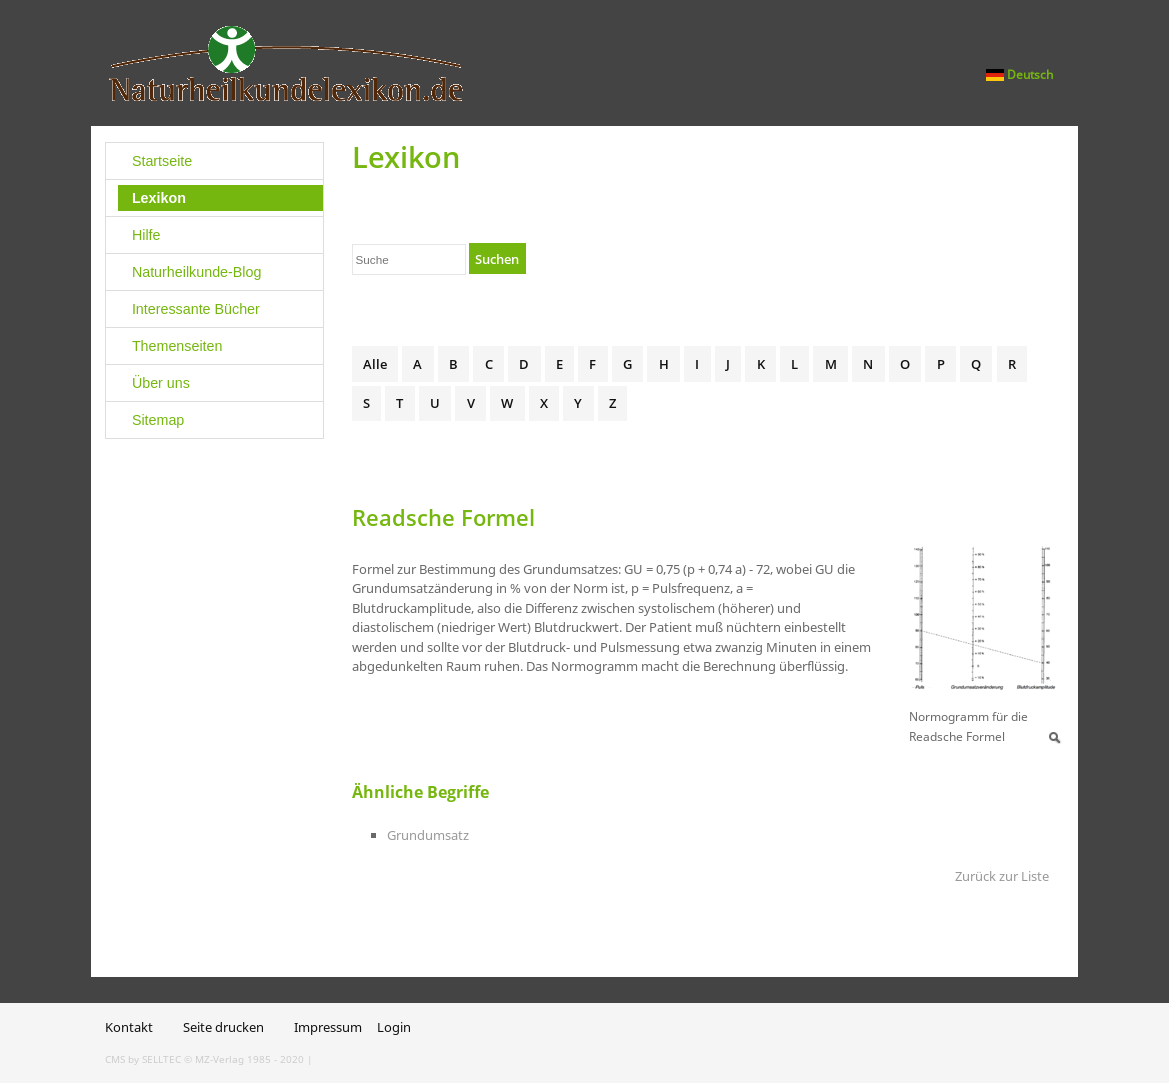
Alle (375, 364)
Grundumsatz (428, 835)
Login (394, 1027)
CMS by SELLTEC (143, 1059)
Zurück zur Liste (1002, 876)
